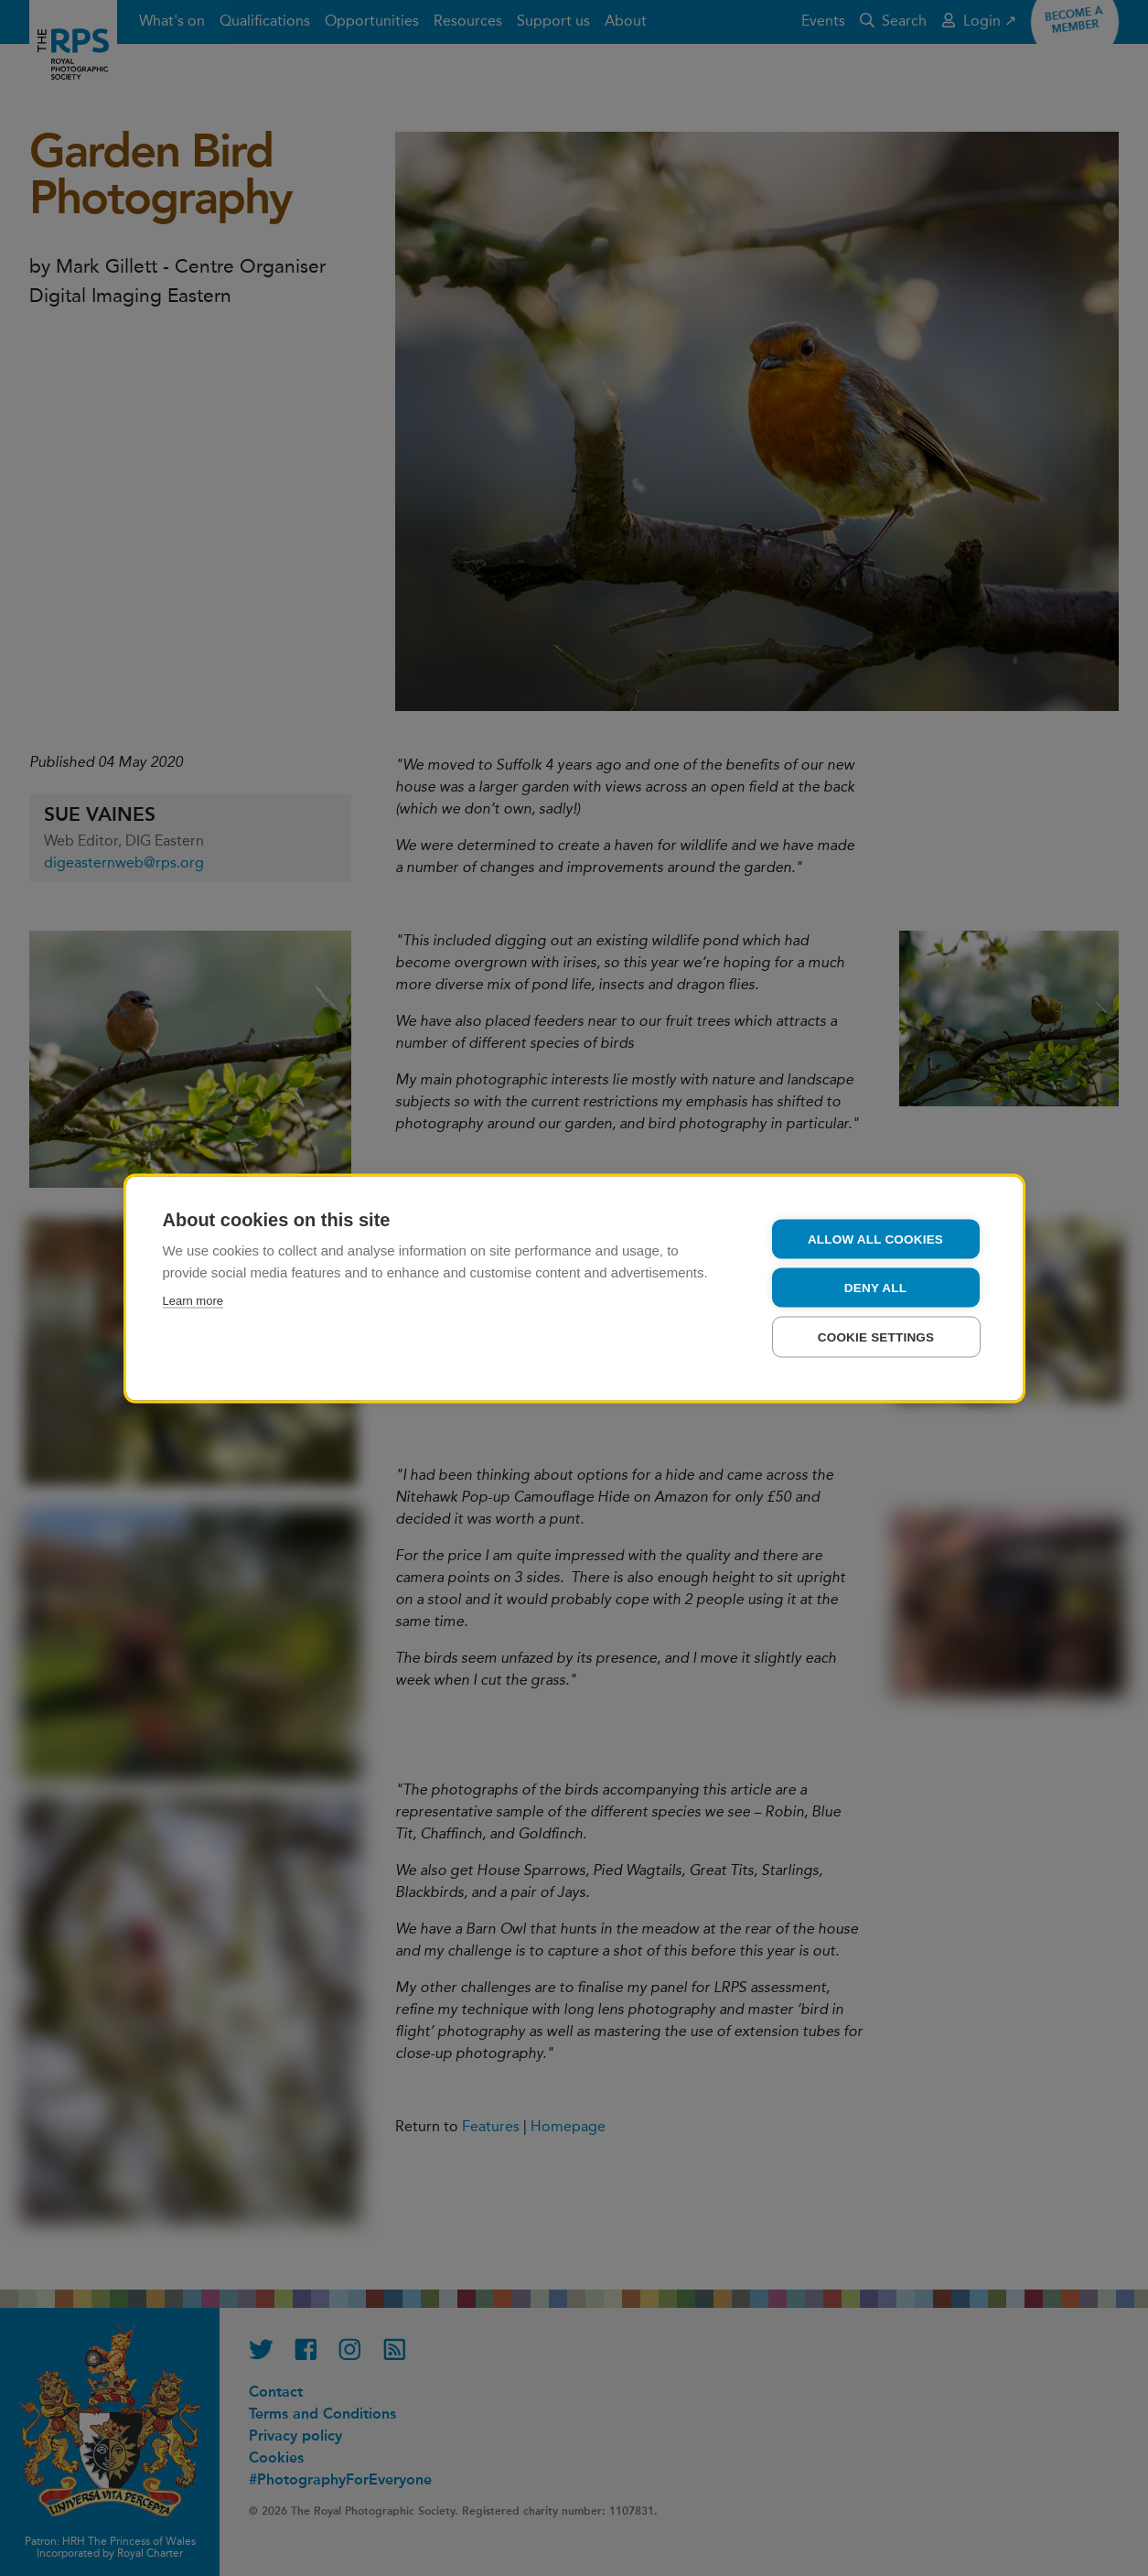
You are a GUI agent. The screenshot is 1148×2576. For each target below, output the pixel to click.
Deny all (875, 1287)
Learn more (193, 1300)
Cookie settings (876, 1336)
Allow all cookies (875, 1238)
